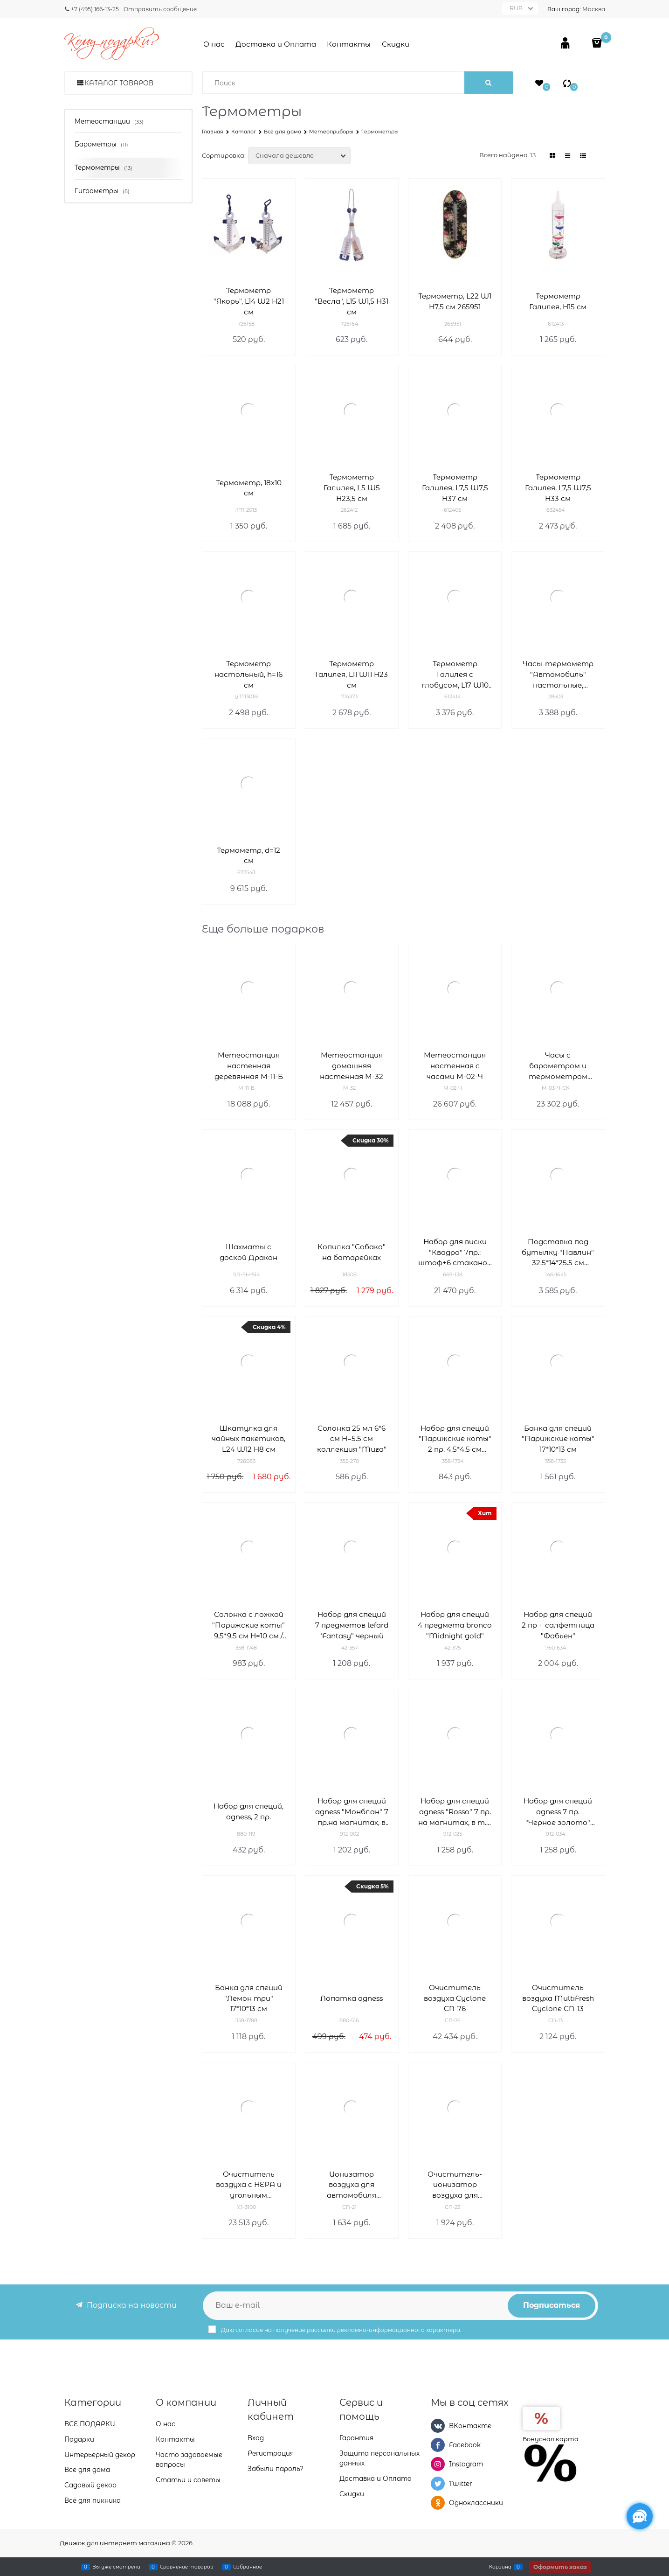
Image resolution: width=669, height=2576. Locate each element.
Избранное (247, 2566)
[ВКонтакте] (438, 2426)
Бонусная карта (551, 2439)
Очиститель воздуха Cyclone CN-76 (455, 1998)
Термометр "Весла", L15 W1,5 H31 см (351, 301)
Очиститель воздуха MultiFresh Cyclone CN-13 (558, 1998)
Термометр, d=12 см (248, 855)
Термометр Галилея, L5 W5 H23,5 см (352, 488)
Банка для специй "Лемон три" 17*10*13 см (249, 1998)
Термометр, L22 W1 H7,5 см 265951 (454, 301)
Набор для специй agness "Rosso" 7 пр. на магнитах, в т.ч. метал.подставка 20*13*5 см (455, 1812)
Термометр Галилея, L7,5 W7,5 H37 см (455, 488)
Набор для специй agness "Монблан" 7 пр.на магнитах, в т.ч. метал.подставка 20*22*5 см (351, 1812)
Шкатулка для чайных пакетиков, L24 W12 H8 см (248, 1439)
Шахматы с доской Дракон (248, 1252)
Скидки (395, 44)
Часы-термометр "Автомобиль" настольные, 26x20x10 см (558, 674)
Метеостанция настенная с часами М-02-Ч (455, 1066)
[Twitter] (438, 2484)
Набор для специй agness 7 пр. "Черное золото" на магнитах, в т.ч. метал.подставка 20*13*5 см (558, 1812)
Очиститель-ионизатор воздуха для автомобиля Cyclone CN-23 (455, 2185)
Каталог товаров (118, 83)
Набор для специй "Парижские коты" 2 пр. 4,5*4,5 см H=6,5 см (455, 1439)
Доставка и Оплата (275, 44)
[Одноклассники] (438, 2503)
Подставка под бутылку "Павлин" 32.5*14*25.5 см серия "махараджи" (558, 1252)
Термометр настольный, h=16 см (248, 674)
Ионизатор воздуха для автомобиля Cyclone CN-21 (352, 2185)
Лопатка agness (351, 1998)
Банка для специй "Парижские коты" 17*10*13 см (558, 1439)
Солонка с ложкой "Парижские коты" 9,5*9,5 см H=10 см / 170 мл (248, 1625)
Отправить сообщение (160, 9)
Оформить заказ (560, 2566)
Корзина (500, 2566)
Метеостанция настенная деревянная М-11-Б (248, 1066)
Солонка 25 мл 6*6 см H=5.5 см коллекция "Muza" (351, 1439)
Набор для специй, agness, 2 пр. (248, 1811)
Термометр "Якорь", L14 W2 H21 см (249, 301)
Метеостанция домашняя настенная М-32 (351, 1066)
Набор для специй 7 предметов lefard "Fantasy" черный (351, 1625)
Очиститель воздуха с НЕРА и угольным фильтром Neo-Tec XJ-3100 (248, 2185)
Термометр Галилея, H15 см (557, 301)
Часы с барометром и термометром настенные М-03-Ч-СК (558, 1066)
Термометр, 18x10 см (249, 488)
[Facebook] (438, 2445)
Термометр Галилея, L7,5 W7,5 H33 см (558, 488)
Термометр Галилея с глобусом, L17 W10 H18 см (455, 674)
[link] (552, 155)
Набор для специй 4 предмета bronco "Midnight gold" (455, 1625)
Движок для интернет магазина (115, 2543)
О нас (214, 44)
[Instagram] (438, 2464)
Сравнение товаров (186, 2566)
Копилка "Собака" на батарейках (351, 1252)
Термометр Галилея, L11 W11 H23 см (351, 674)
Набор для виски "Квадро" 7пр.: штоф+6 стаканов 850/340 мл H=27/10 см (454, 1252)
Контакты (349, 44)
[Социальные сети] (640, 2516)
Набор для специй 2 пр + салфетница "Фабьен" (558, 1625)
